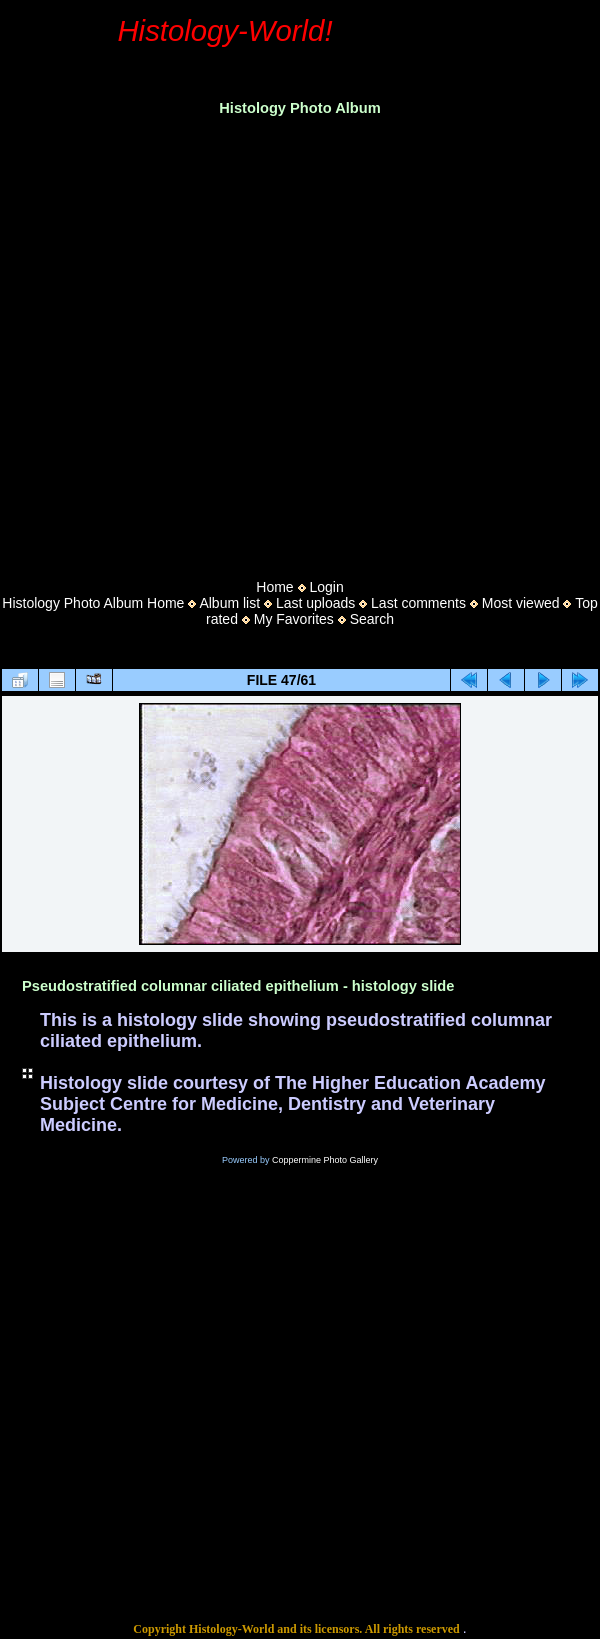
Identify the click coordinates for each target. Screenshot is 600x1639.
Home (274, 587)
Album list (229, 603)
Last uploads (315, 603)
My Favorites (294, 619)
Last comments (418, 603)
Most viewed (521, 603)
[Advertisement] (187, 341)
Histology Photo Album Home (93, 603)
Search (372, 619)
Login (326, 587)
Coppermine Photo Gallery (325, 1160)
